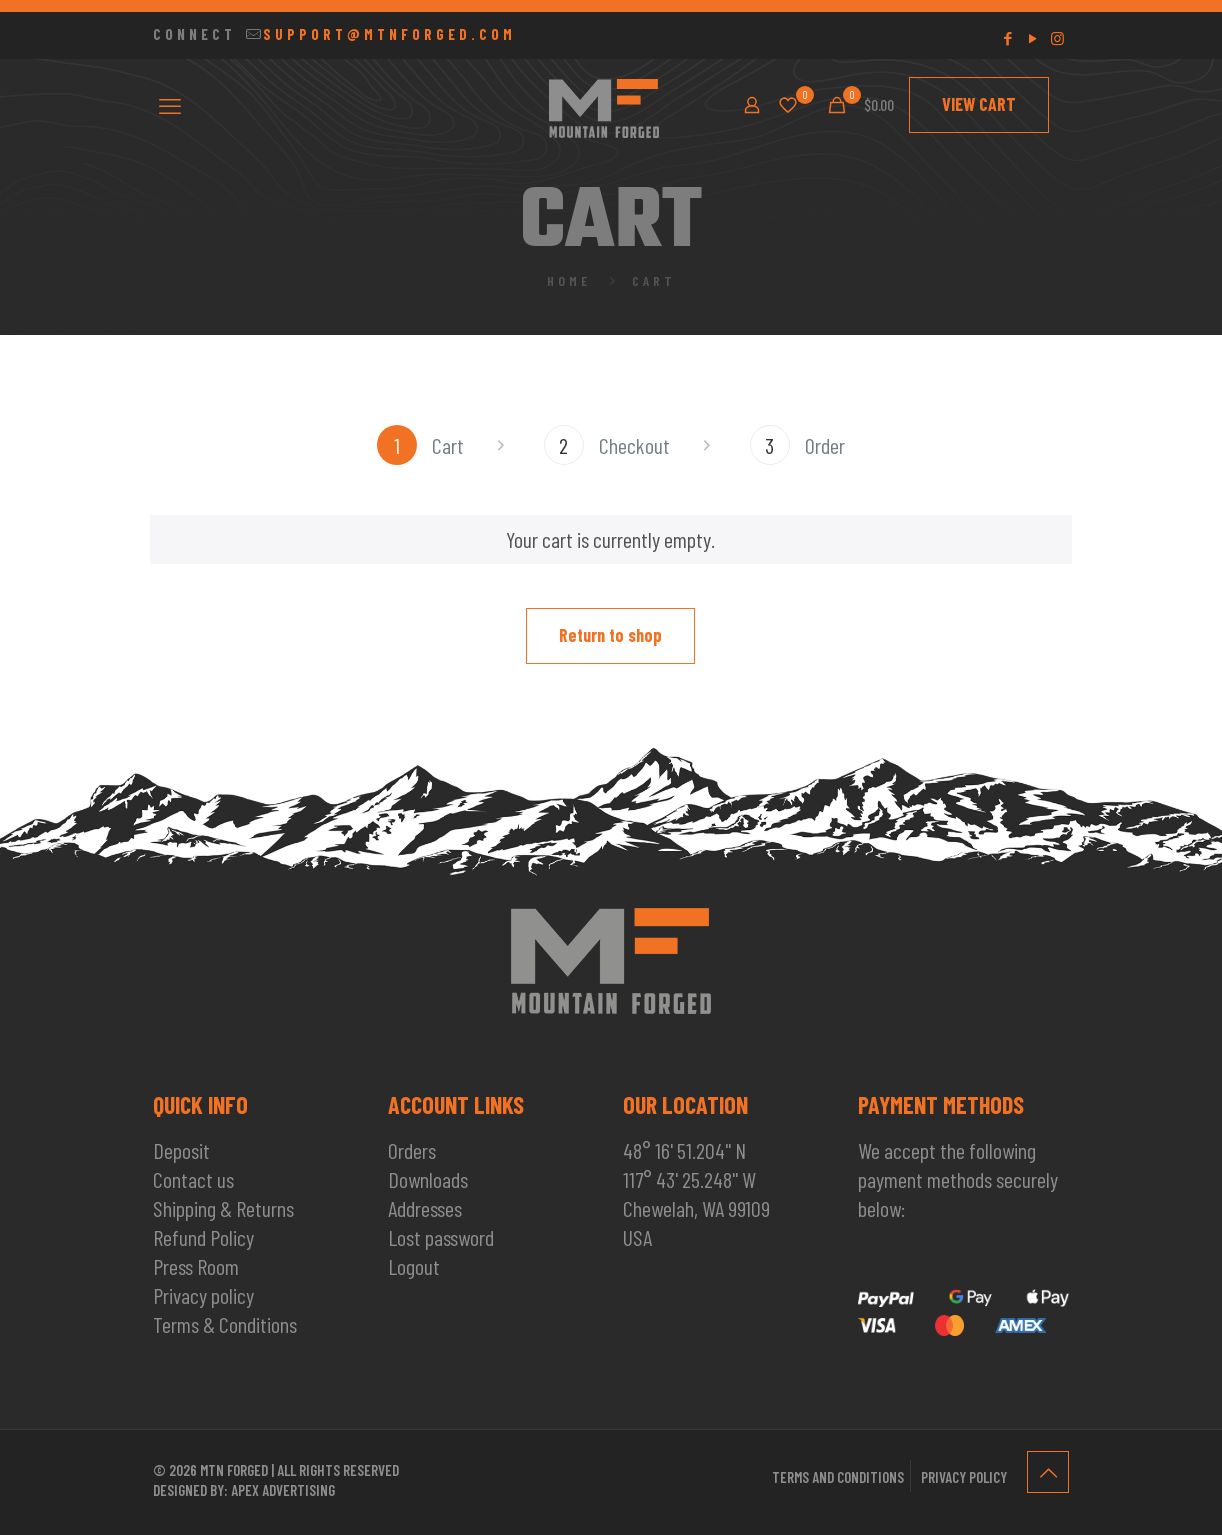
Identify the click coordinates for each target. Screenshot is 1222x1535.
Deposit (181, 1150)
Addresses (425, 1208)
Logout (414, 1266)
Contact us (193, 1179)
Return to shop (610, 635)
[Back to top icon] (1048, 1472)
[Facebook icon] (1007, 38)
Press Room (196, 1266)
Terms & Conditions (225, 1324)
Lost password (441, 1237)
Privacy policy (203, 1295)
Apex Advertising (283, 1490)
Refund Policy (203, 1237)
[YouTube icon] (1032, 38)
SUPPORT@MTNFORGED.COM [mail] (389, 34)
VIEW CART (979, 104)
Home (569, 280)
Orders (412, 1150)
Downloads (428, 1179)
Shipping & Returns (223, 1208)
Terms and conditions (838, 1477)
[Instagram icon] (1057, 38)
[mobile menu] (170, 105)
